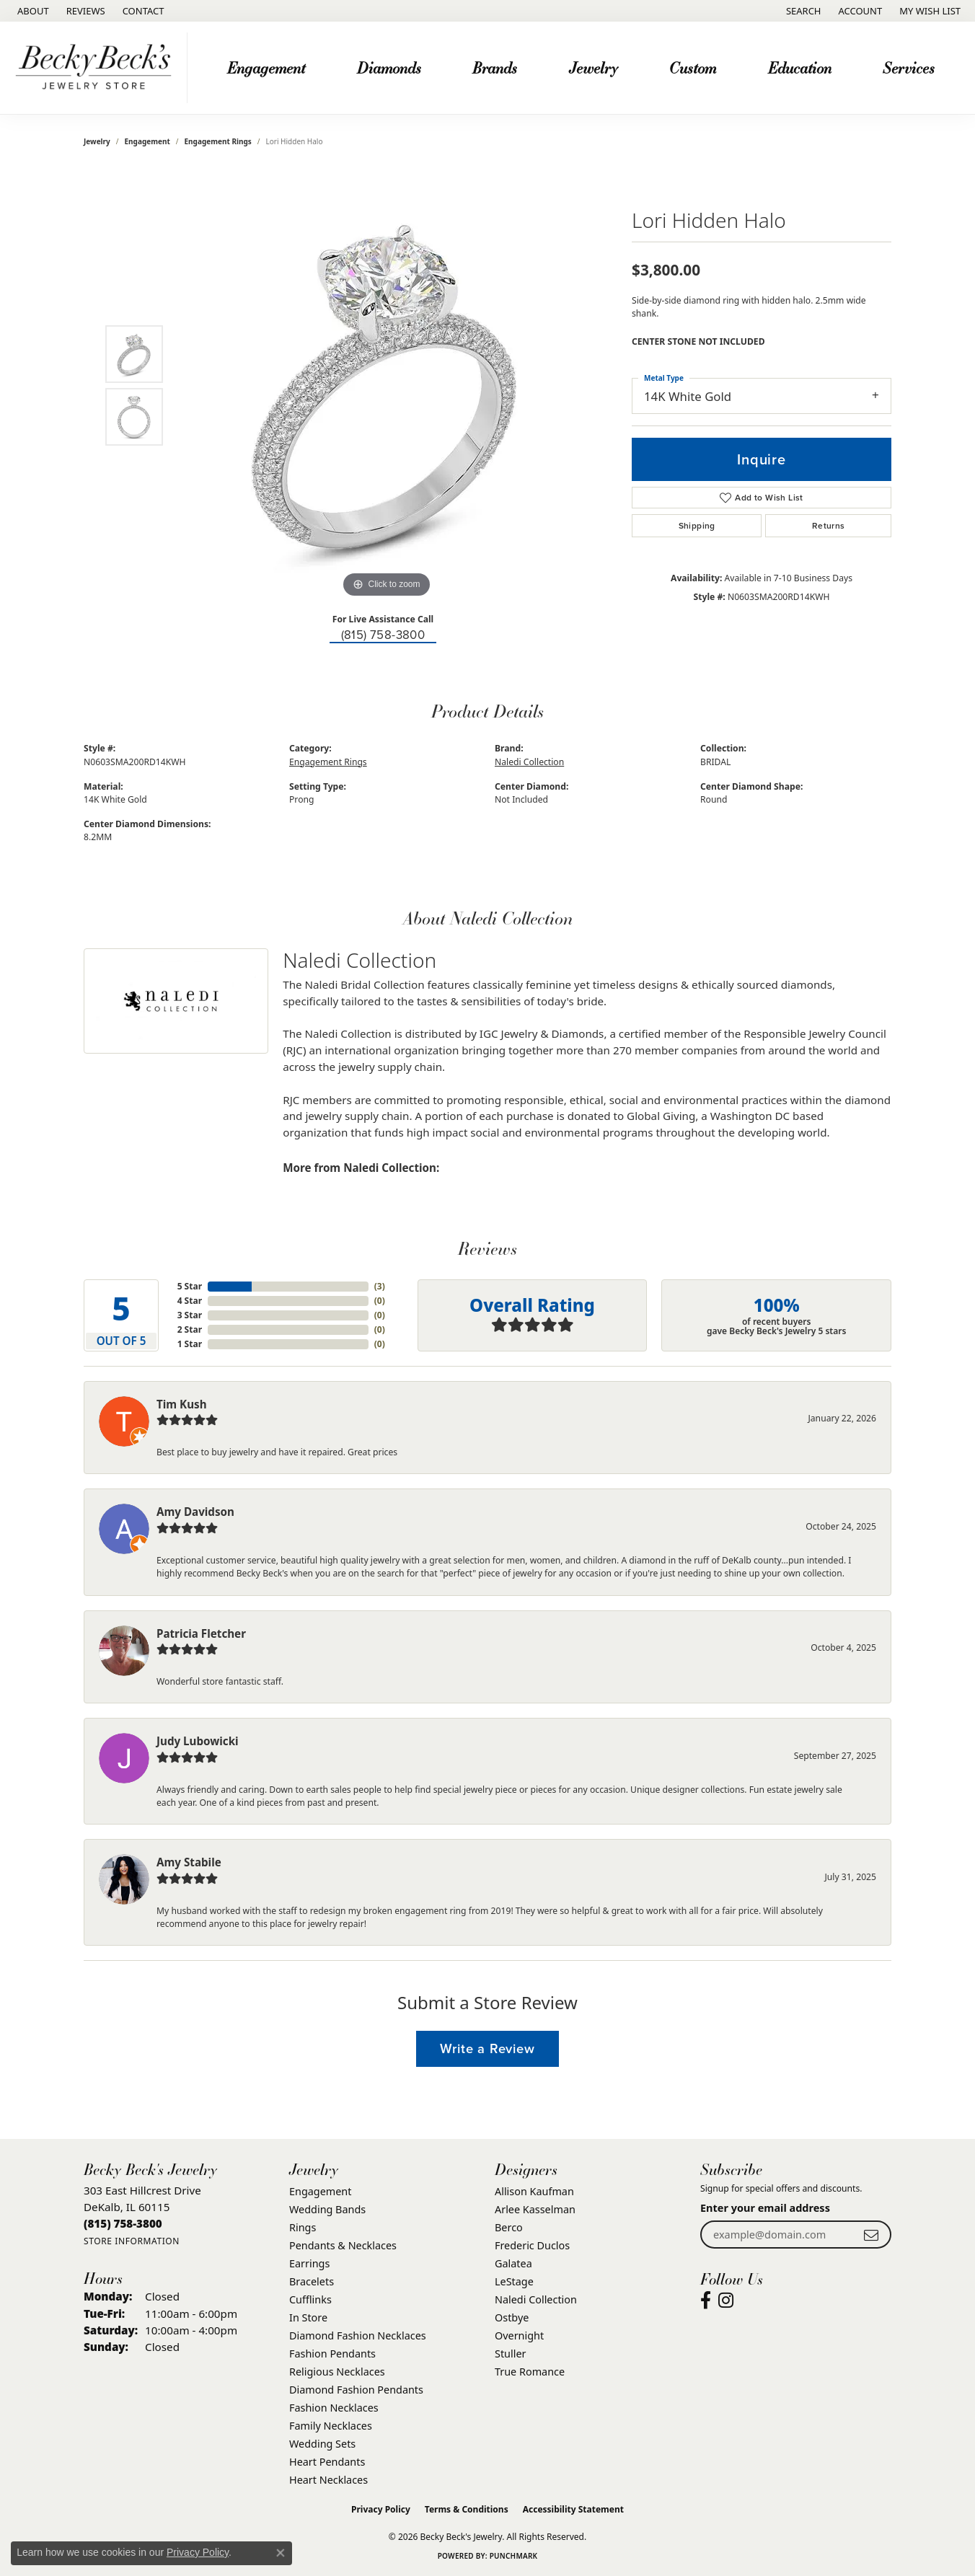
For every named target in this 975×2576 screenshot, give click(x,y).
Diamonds (389, 67)
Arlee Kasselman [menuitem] (535, 2209)
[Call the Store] (123, 2223)
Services (909, 67)
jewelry (97, 141)
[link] (31, 11)
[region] (386, 385)
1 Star (189, 1344)
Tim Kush (181, 1404)
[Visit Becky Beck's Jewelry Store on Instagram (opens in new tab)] (725, 2300)
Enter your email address (765, 2208)
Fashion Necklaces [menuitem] (334, 2407)
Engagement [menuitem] (320, 2191)
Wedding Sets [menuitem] (322, 2444)
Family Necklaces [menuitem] (330, 2425)
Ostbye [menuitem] (512, 2317)
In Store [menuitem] (308, 2317)
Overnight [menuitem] (519, 2335)
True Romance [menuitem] (530, 2371)
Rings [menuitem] (302, 2227)
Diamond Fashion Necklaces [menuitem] (357, 2335)
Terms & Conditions (466, 2509)
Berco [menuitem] (509, 2227)
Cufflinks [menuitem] (310, 2299)
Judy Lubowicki (197, 1741)
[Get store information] (132, 2241)
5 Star (189, 1286)
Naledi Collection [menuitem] (536, 2299)
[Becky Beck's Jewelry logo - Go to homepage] (97, 67)
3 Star (189, 1315)
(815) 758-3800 (383, 635)
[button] (802, 11)
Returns (828, 525)
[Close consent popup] (280, 2553)
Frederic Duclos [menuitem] (532, 2245)
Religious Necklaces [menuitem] (337, 2371)
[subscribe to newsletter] (871, 2234)
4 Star (189, 1300)
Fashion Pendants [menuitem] (332, 2353)
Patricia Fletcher (201, 1633)
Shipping (697, 525)
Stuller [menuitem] (510, 2353)
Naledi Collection (529, 762)
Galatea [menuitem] (513, 2263)
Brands (494, 67)
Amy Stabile (188, 1862)
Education (799, 67)
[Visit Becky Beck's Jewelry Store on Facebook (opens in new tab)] (705, 2300)
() (379, 1286)
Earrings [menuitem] (309, 2263)
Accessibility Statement (573, 2509)
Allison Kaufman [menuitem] (534, 2191)
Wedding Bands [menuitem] (327, 2209)
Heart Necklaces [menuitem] (328, 2480)
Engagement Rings (218, 141)
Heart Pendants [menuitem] (327, 2462)
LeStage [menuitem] (514, 2281)
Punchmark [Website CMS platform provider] (514, 2556)
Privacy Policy (380, 2509)
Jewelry (593, 67)
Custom (692, 67)
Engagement (266, 67)
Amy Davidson (195, 1511)
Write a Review (487, 2048)
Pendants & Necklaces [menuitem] (343, 2245)
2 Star (189, 1329)
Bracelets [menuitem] (311, 2281)
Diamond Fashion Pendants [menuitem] (356, 2389)
